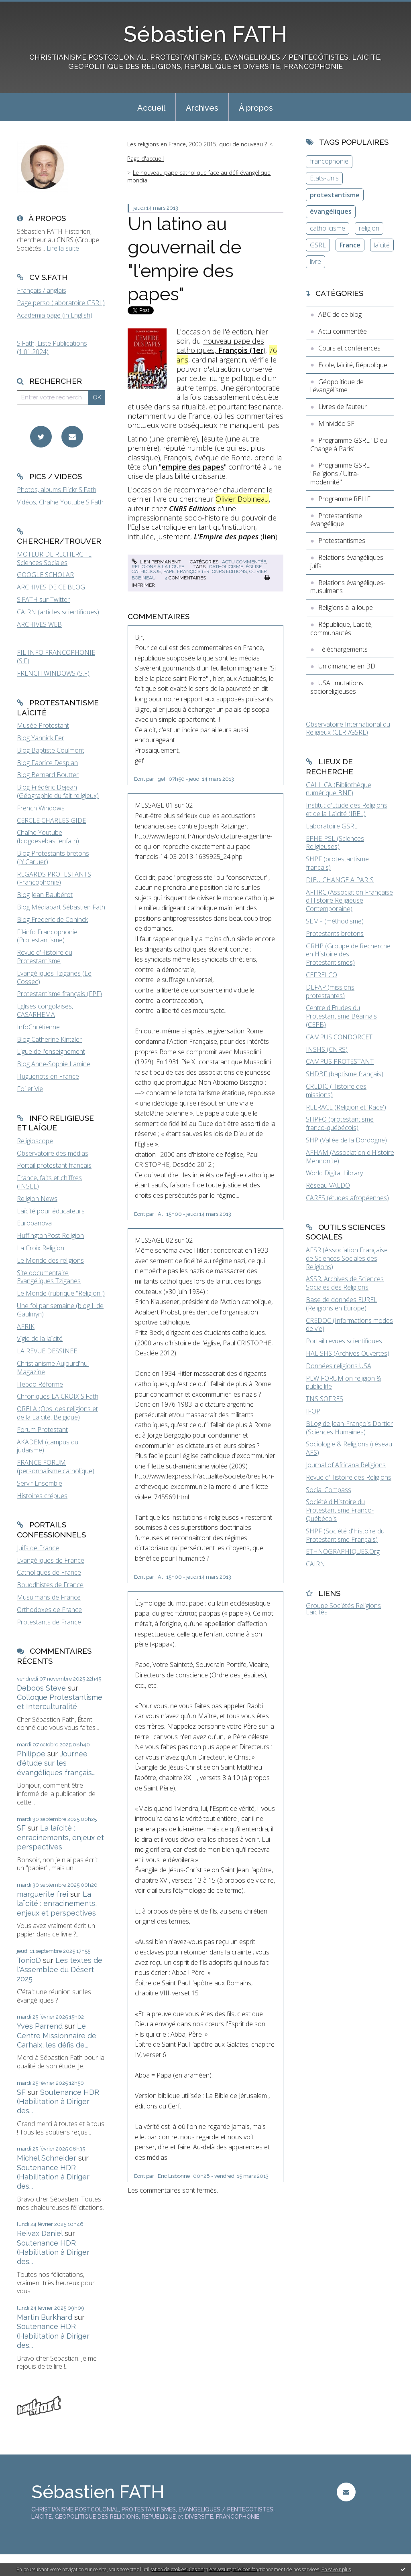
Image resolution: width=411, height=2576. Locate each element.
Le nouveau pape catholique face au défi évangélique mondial (199, 176)
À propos (256, 108)
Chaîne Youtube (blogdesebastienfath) (48, 836)
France (350, 245)
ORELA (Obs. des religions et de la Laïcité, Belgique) (57, 1413)
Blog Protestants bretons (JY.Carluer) (53, 857)
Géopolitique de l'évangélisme (337, 386)
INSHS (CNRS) (327, 1049)
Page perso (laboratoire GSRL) (61, 302)
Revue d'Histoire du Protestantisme (44, 956)
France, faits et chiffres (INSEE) (49, 1182)
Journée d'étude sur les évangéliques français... (56, 1763)
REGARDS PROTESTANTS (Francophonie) (54, 878)
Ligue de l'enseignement (51, 1051)
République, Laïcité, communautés (341, 628)
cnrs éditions (229, 571)
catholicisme (226, 566)
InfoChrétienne (38, 1027)
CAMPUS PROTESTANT (340, 1061)
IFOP (313, 1411)
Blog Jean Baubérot (45, 894)
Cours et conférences (349, 348)
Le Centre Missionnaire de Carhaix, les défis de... (56, 2035)
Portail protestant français (54, 1165)
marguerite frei (42, 1894)
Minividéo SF (336, 423)
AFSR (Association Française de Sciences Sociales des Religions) (347, 1258)
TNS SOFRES (324, 1398)
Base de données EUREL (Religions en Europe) (341, 1303)
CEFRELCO (321, 974)
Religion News (37, 1198)
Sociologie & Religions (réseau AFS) (349, 1448)
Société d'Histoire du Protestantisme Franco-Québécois (340, 1510)
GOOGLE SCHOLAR (45, 574)
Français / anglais (41, 290)
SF (21, 1828)
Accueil (151, 108)
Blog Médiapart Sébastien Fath (61, 907)
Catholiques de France (49, 1572)
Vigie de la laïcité (40, 1338)
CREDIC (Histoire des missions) (336, 1090)
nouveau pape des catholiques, (220, 345)
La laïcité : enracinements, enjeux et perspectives (60, 1837)
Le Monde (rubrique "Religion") (61, 1293)
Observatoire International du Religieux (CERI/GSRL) (348, 728)
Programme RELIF (344, 498)
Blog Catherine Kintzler (49, 1039)
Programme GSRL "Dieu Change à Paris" (348, 444)
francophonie (329, 161)
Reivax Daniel (40, 2233)
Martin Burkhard (44, 2317)
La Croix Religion (40, 1247)
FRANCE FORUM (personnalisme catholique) (55, 1466)
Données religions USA (338, 1365)
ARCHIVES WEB (39, 624)
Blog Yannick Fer (40, 737)
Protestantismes (341, 540)
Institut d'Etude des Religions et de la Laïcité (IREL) (346, 809)
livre (315, 261)
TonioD (29, 1960)
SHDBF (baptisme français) (344, 1073)
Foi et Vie (30, 1088)
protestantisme (335, 194)
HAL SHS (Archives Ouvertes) (347, 1353)
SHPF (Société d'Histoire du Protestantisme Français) (345, 1535)
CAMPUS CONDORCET (339, 1037)
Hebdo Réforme (40, 1384)
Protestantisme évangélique (336, 520)
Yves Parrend (40, 2026)
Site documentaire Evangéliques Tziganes (49, 1277)
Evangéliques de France (50, 1560)
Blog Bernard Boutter (48, 774)
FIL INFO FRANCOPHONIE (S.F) (56, 656)
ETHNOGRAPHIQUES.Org (343, 1551)
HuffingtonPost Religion (50, 1235)
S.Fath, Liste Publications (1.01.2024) (52, 347)
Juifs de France (38, 1547)
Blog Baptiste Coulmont (50, 750)
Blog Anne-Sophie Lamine (53, 1063)
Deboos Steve (41, 1688)
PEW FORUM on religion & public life (343, 1382)
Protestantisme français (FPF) (59, 993)
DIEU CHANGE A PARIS (340, 879)
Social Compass (328, 1489)
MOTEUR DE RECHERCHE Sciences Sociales (54, 558)
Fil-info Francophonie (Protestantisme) (47, 936)
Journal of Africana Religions (346, 1464)
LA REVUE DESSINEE (47, 1351)
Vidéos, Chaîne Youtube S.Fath (60, 502)
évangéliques (331, 211)
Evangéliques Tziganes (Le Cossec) (54, 977)
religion (369, 228)
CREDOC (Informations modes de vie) (349, 1324)
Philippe (31, 1754)
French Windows (41, 808)
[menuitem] (151, 107)
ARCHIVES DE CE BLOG (51, 587)
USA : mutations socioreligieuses (336, 687)
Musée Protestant (43, 725)
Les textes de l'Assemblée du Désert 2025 (59, 1969)
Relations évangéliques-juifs (347, 561)
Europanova (34, 1223)
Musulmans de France (49, 1597)
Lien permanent (156, 562)
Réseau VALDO (328, 1185)
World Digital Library (334, 1173)
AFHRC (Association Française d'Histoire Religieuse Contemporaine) (349, 900)
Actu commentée (244, 562)
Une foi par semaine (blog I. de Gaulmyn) (60, 1309)
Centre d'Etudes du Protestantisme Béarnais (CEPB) (341, 1016)
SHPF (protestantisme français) (337, 863)
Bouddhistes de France (50, 1584)
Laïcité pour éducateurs (51, 1211)
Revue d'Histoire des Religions (348, 1477)
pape (169, 571)
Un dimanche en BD (346, 666)
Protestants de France (49, 1622)
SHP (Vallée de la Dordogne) (346, 1140)
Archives (202, 108)
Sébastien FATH (205, 34)
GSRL (318, 245)
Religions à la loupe (158, 566)
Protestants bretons (335, 933)
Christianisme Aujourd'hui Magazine (53, 1367)
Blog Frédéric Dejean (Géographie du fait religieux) (58, 791)
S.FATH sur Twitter (43, 599)
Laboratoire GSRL (332, 826)
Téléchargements (343, 649)
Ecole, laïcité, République (352, 364)
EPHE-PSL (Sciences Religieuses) (335, 842)
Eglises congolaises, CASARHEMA (45, 1010)
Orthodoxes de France (49, 1609)
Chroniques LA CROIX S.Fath (57, 1396)
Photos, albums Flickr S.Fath (56, 489)
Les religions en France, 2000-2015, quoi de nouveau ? (197, 144)
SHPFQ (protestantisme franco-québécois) (340, 1123)
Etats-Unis (324, 178)
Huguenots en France (48, 1076)
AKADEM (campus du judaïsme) (47, 1446)
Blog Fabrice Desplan (47, 762)
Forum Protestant (42, 1429)
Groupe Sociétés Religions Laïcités (343, 1608)
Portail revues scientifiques (344, 1341)
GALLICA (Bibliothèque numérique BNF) (338, 789)
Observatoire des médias (52, 1153)
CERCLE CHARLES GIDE (51, 820)
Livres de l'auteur (342, 406)
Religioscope (35, 1140)
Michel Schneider (46, 2158)
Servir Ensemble (39, 1483)
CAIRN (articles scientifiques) (58, 612)
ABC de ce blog (340, 314)
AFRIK (26, 1326)
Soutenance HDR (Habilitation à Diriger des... (58, 2101)
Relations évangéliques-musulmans (347, 586)
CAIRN (315, 1563)
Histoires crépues (42, 1495)
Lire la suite (63, 248)
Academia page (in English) (54, 315)
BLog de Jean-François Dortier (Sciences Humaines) (349, 1427)
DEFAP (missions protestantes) (330, 991)
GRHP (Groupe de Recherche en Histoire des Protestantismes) (348, 954)
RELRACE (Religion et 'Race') (346, 1107)
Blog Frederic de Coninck (52, 919)
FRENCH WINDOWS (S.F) (53, 673)
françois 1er (193, 571)
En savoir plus (336, 2569)
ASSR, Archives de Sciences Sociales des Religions (345, 1283)
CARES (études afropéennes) (347, 1197)
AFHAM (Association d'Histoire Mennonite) (350, 1156)
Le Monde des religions (50, 1260)
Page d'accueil (145, 158)
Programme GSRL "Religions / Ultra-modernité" (340, 473)
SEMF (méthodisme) (335, 921)
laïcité (382, 245)
